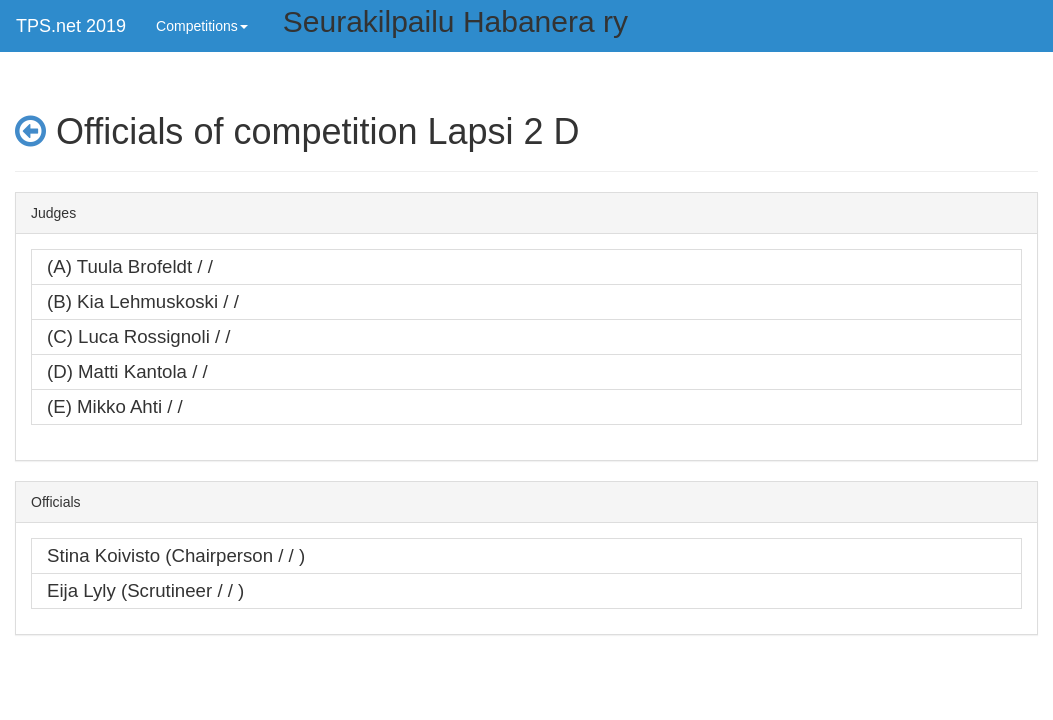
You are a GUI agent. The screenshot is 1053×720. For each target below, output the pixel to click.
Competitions (202, 26)
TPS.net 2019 (71, 26)
